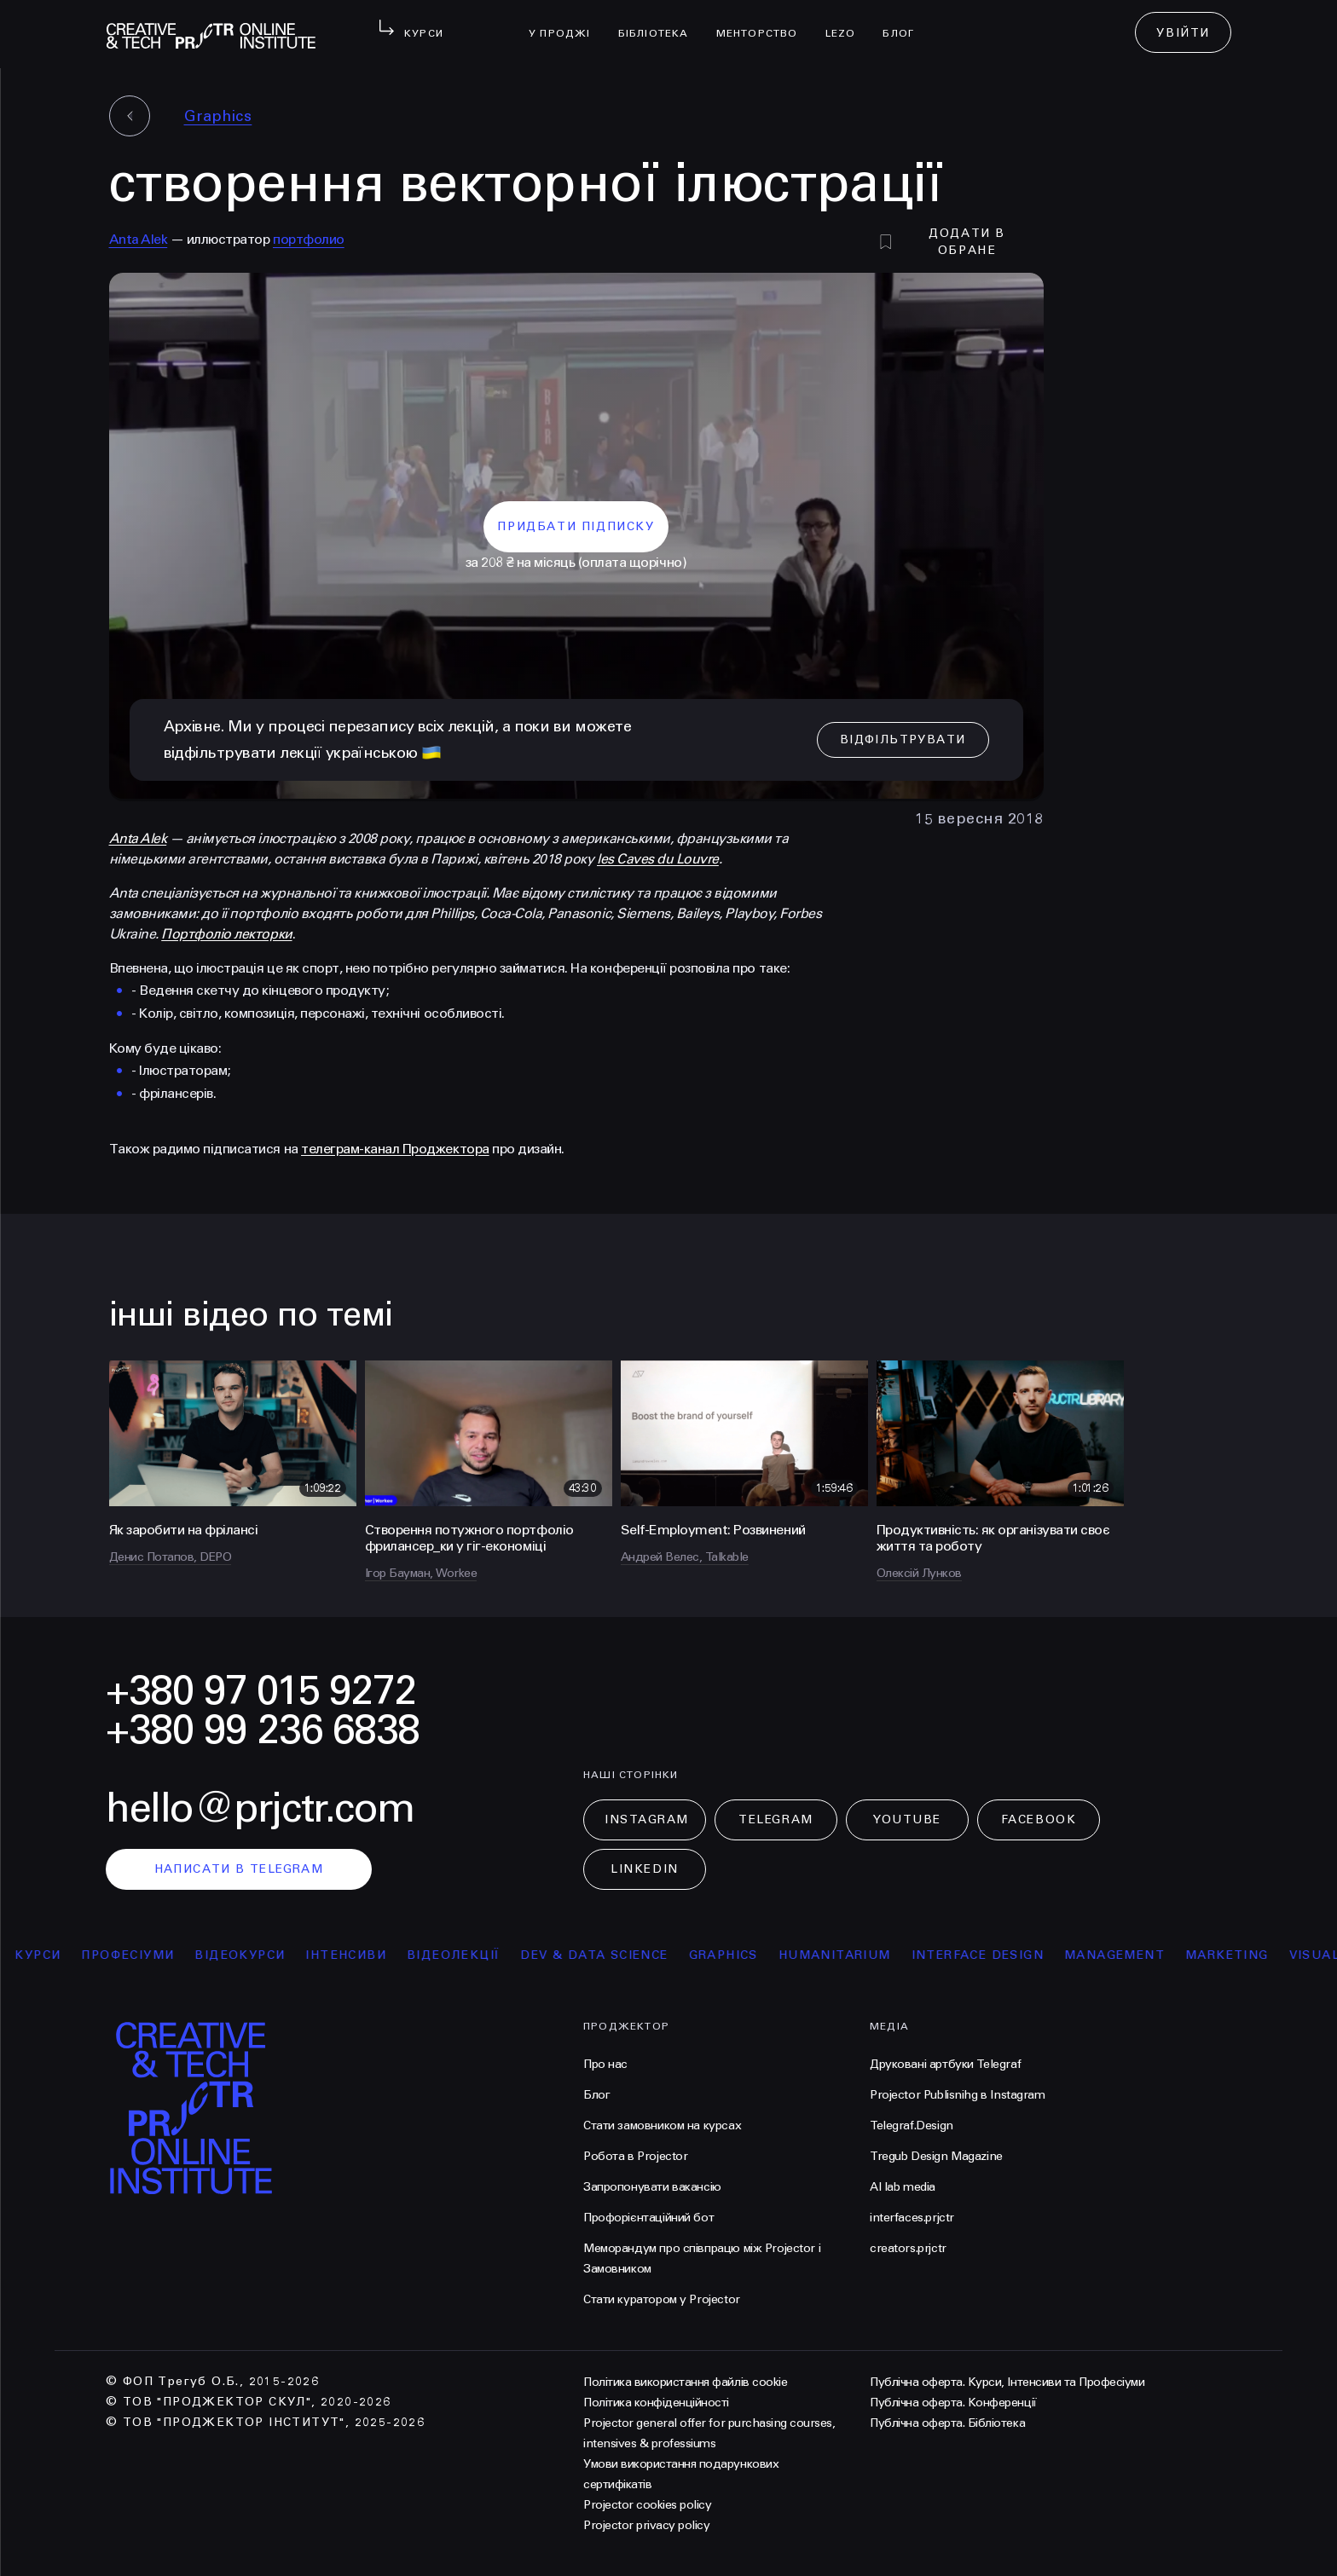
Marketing (1236, 1955)
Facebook (1038, 1819)
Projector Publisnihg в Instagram (957, 2095)
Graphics (218, 116)
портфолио (308, 239)
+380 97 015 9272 (261, 1690)
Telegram (775, 1819)
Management (1124, 1955)
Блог (905, 22)
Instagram (647, 1819)
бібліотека (660, 22)
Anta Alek (138, 239)
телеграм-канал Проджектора (395, 1149)
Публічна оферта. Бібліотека (947, 2423)
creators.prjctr (908, 2248)
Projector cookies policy (647, 2505)
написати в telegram (239, 1869)
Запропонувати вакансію (652, 2187)
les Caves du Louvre (658, 859)
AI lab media (902, 2187)
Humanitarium (843, 1955)
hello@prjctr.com (260, 1808)
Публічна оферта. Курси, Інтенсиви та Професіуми (1007, 2382)
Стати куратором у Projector (661, 2299)
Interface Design (986, 1955)
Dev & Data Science (603, 1955)
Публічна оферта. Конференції (953, 2402)
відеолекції (462, 1955)
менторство (764, 22)
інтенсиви (355, 1955)
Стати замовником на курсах (662, 2125)
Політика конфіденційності (656, 2402)
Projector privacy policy (646, 2525)
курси (47, 1955)
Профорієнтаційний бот (648, 2217)
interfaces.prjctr (912, 2217)
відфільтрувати (903, 739)
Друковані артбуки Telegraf (945, 2064)
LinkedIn (644, 1869)
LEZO (847, 22)
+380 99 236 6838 (263, 1730)
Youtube (907, 1819)
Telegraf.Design (911, 2125)
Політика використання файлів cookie (685, 2382)
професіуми (136, 1955)
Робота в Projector (635, 2156)
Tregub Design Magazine (936, 2156)
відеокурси (249, 1955)
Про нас (605, 2064)
